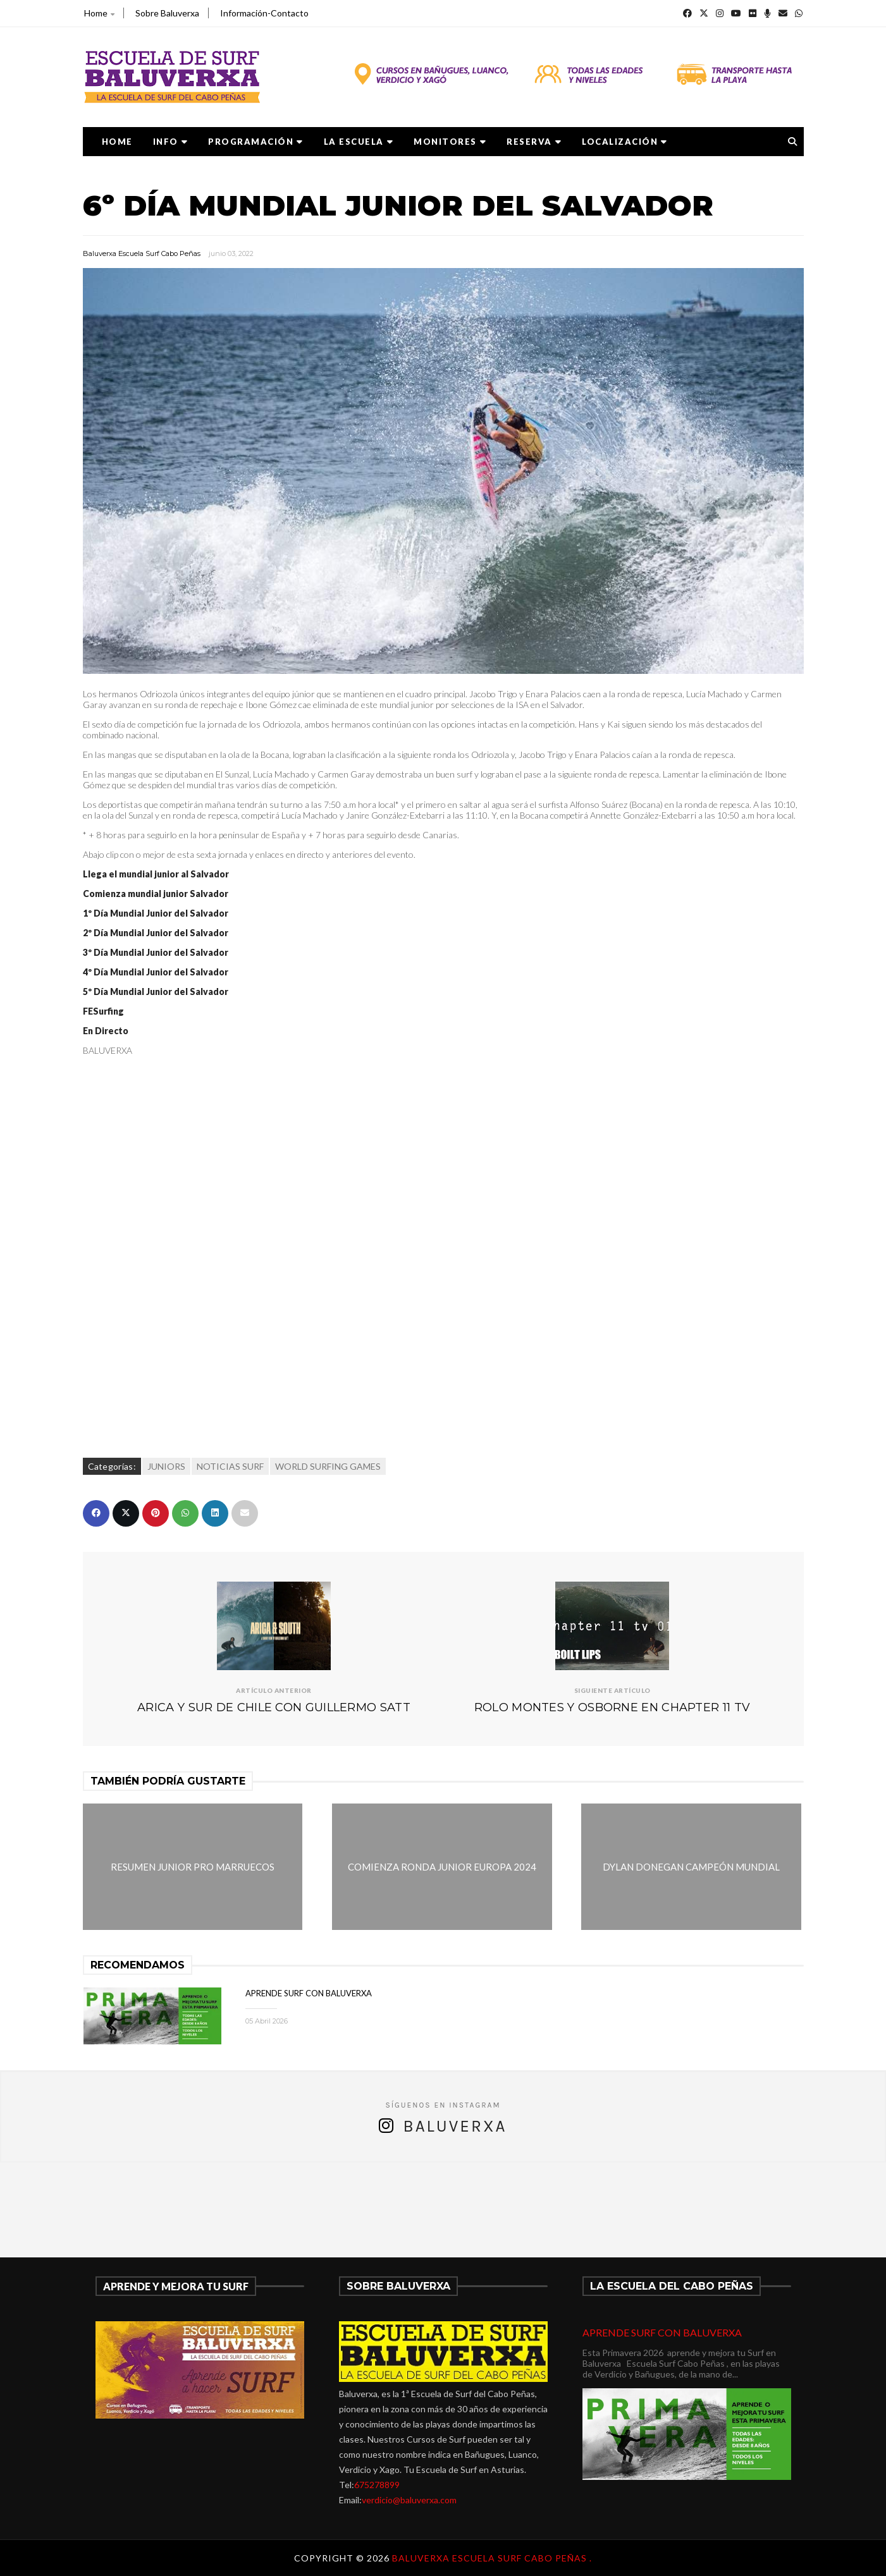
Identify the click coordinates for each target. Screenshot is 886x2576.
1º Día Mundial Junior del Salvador (155, 913)
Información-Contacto (264, 13)
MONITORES (450, 142)
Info (170, 142)
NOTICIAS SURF (230, 1466)
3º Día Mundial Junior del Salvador (155, 952)
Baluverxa (455, 2126)
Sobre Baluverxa (167, 13)
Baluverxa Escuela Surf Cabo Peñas (141, 253)
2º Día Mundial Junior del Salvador (155, 932)
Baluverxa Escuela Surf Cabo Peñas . (492, 2558)
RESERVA (534, 142)
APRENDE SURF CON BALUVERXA (308, 1993)
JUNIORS (166, 1466)
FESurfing (103, 1011)
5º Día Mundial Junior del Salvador (155, 991)
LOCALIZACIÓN (625, 142)
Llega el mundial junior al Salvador (156, 874)
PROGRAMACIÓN (256, 142)
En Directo (105, 1030)
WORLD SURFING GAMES (328, 1466)
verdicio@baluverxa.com (409, 2499)
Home (99, 13)
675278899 (377, 2484)
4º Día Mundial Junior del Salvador (155, 972)
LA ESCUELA (359, 142)
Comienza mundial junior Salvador (155, 893)
